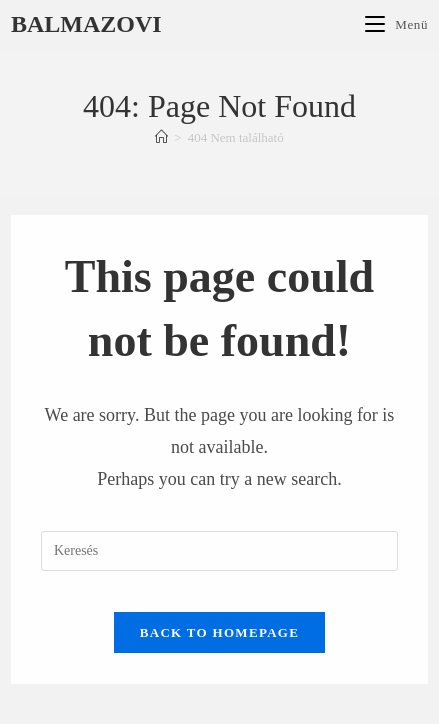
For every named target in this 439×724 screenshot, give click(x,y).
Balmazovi (86, 24)
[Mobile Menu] (396, 24)
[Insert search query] (219, 551)
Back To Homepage (219, 632)
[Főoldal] (161, 137)
